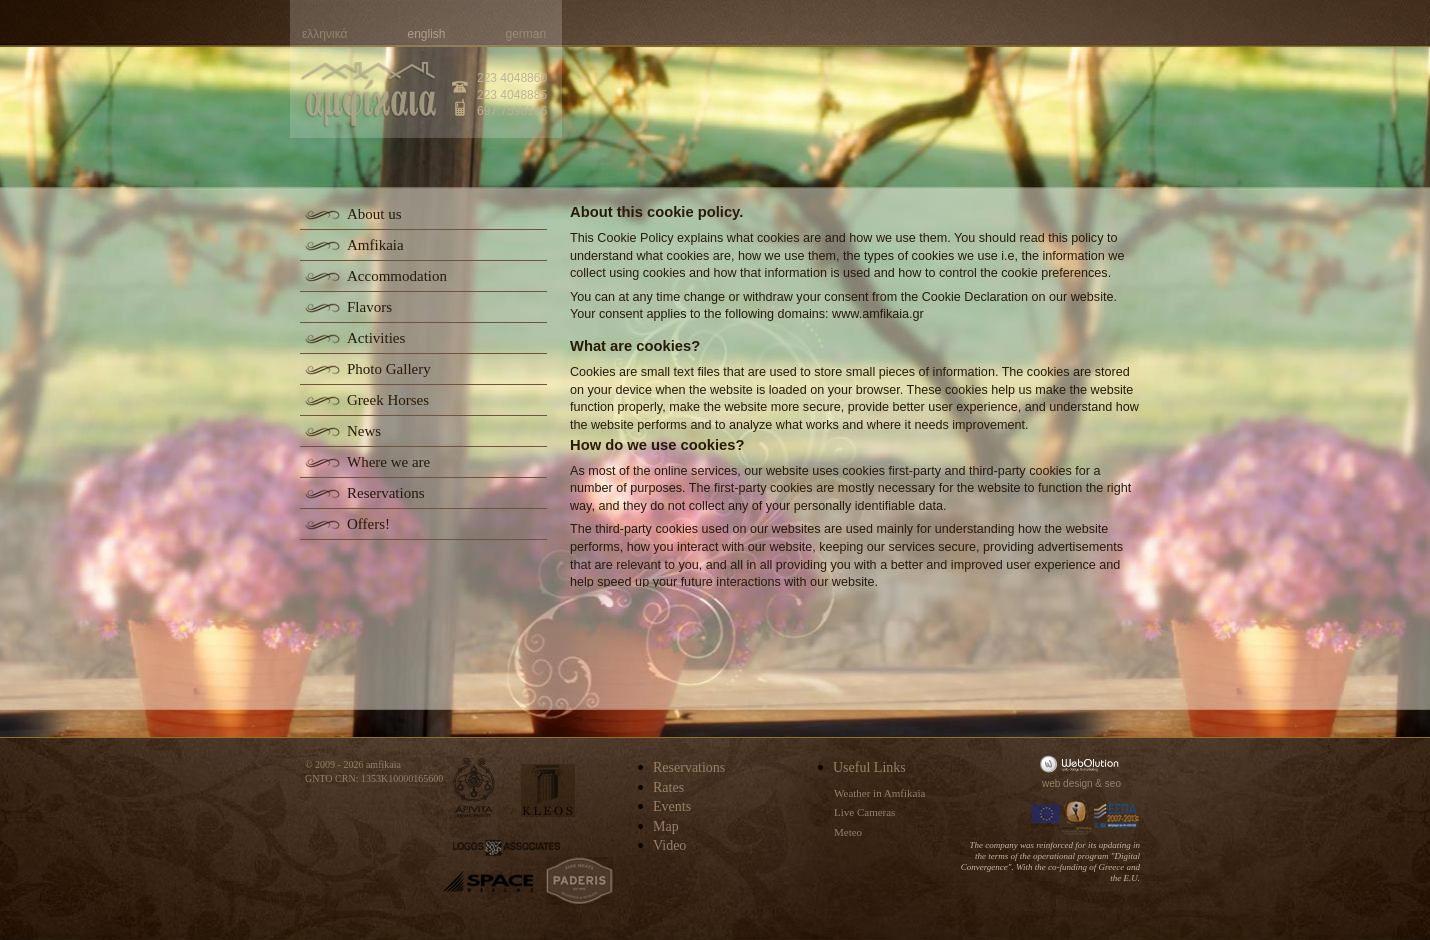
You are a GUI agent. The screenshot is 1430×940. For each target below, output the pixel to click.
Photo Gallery (389, 369)
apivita (474, 787)
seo (1113, 783)
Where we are (388, 462)
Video (669, 845)
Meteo (848, 832)
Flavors (369, 307)
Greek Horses (388, 400)
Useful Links (869, 767)
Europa (1046, 816)
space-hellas (488, 881)
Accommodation (397, 276)
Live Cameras (864, 812)
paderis (579, 881)
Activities (376, 338)
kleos (548, 790)
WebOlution (1083, 763)
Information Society (1078, 816)
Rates (668, 787)
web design (1067, 783)
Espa (1117, 816)
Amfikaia (375, 245)
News (364, 431)
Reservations (385, 493)
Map (666, 826)
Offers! (368, 524)
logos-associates (506, 848)
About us (374, 214)
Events (672, 806)
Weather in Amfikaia (879, 793)
